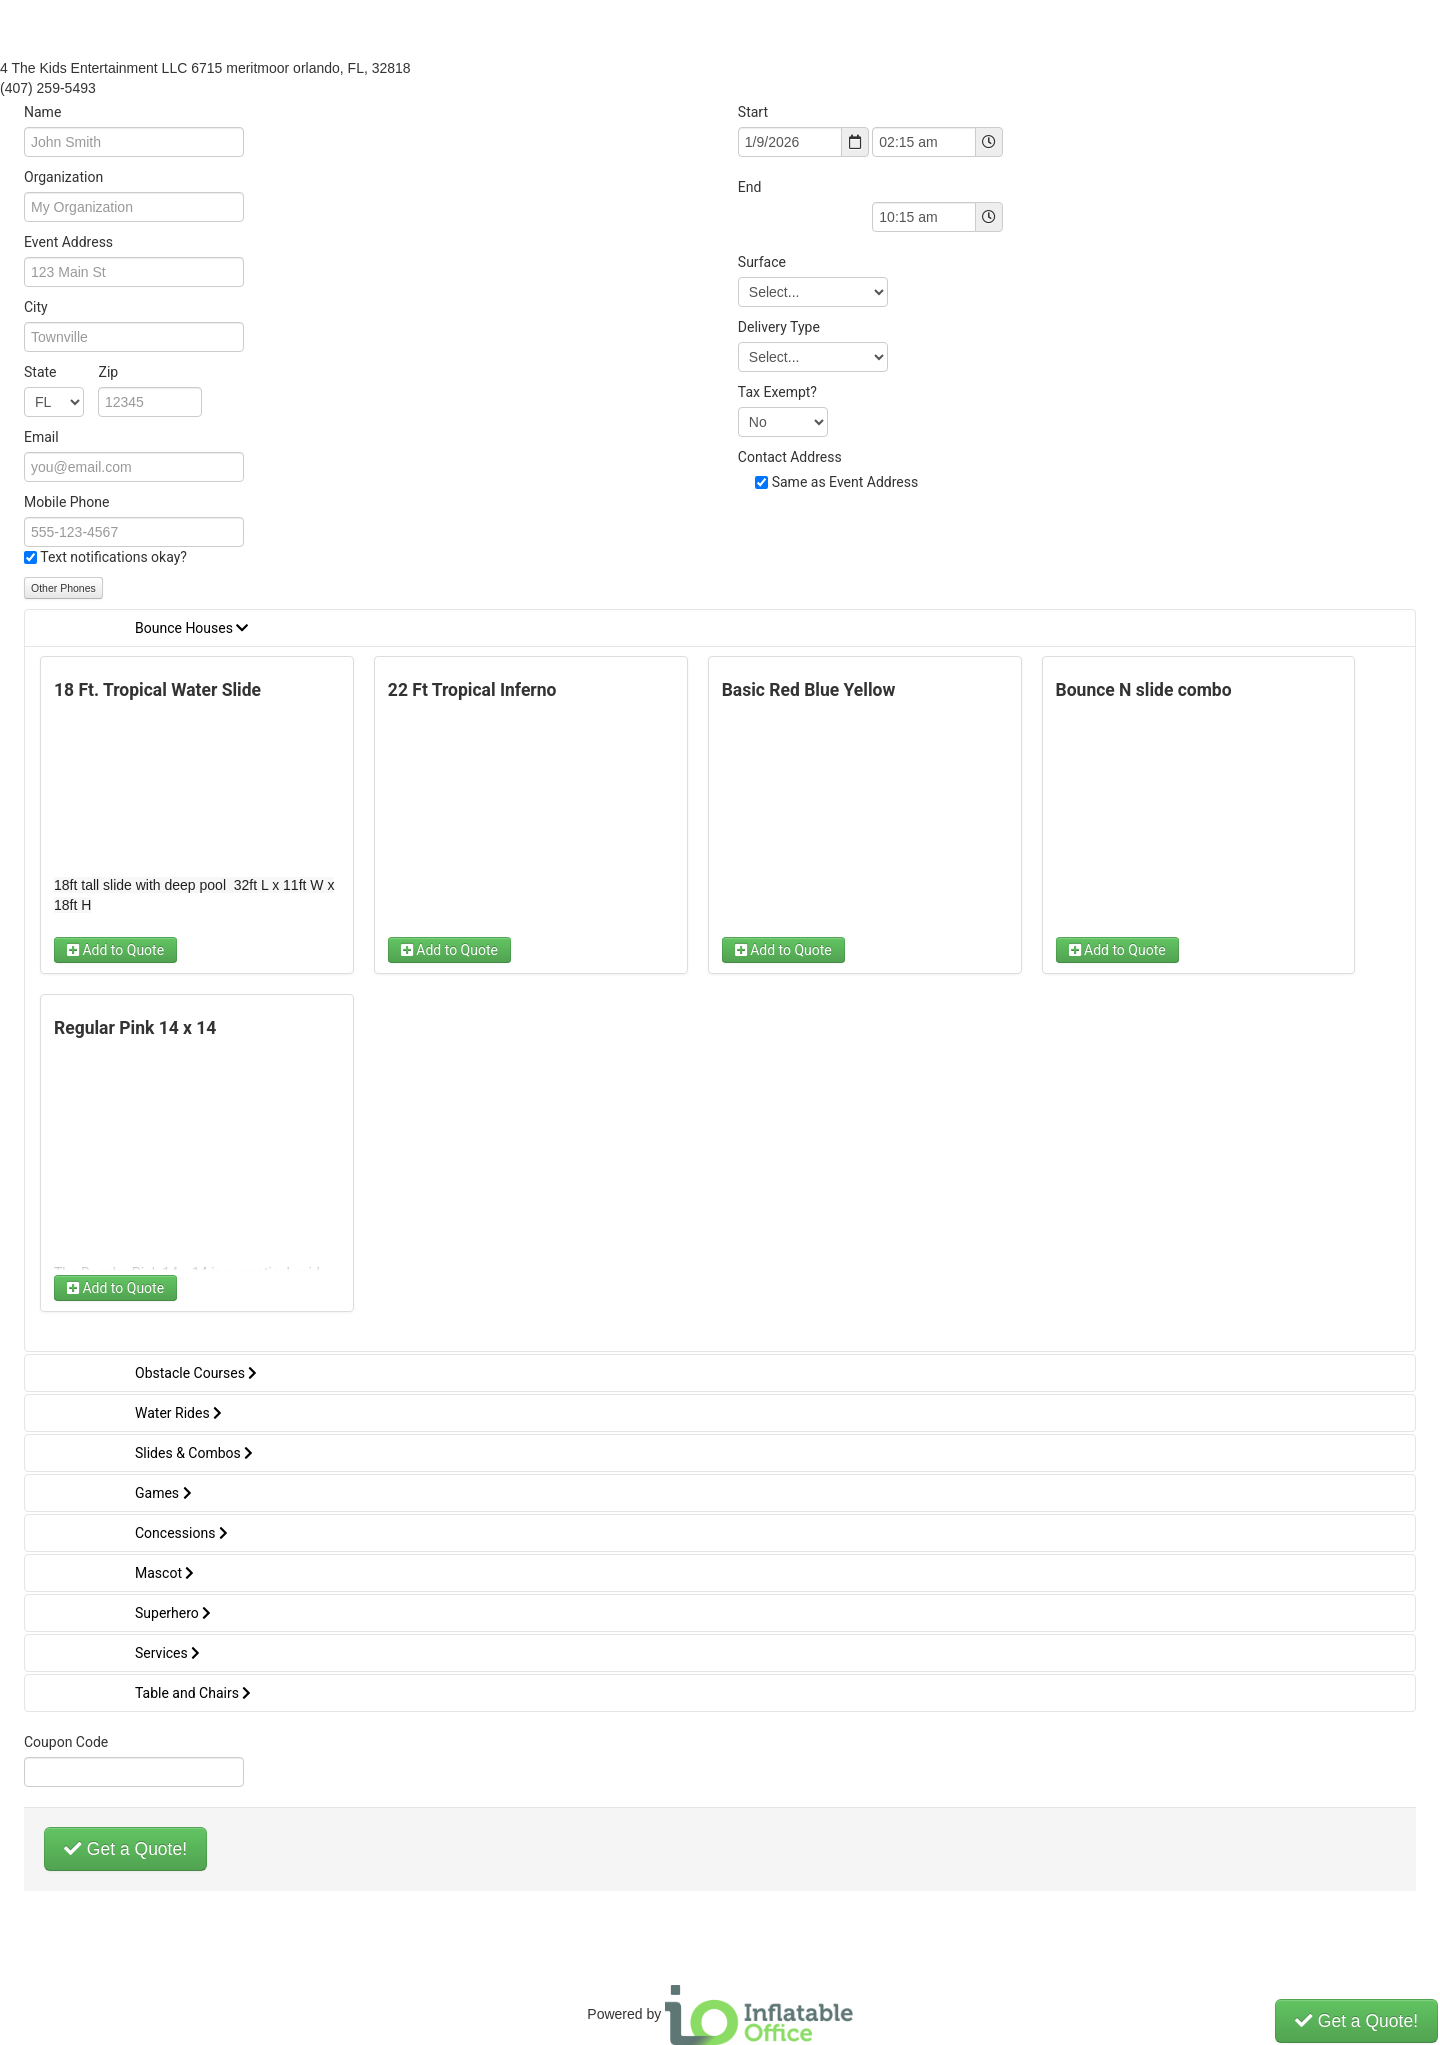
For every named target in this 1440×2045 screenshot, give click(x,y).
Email (41, 437)
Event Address (68, 242)
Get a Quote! (125, 1849)
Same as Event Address (845, 482)
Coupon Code (66, 1742)
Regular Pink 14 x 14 (135, 1028)
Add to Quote (115, 950)
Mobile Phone (66, 502)
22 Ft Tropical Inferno (472, 690)
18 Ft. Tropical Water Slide (157, 690)
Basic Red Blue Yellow (809, 690)
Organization (63, 177)
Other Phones (63, 588)
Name (42, 112)
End (750, 187)
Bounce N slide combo (1144, 690)
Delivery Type (779, 327)
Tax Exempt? (777, 392)
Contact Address (790, 457)
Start (753, 112)
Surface (762, 262)
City (36, 307)
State (71, 372)
